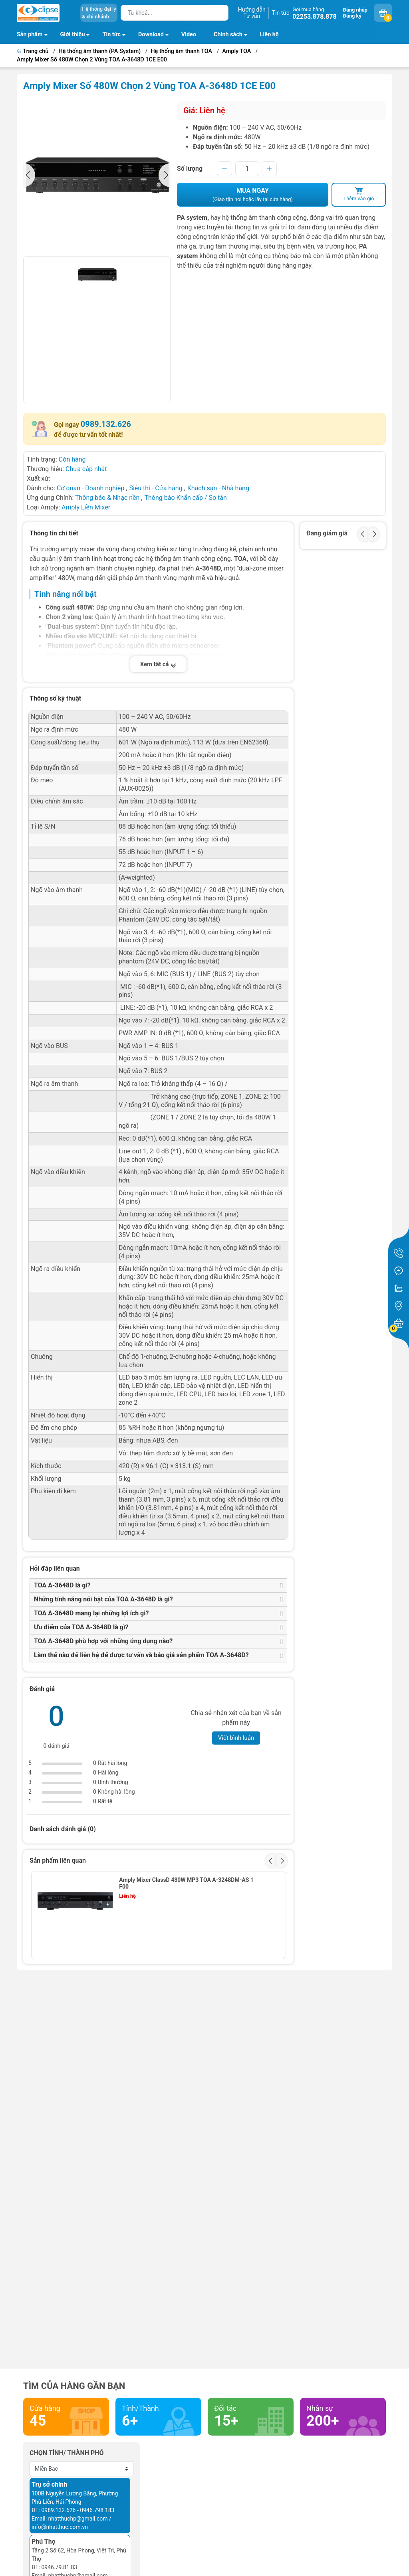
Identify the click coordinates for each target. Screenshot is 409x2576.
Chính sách (233, 36)
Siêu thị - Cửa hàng (155, 488)
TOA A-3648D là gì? (62, 1585)
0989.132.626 (106, 424)
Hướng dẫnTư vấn (252, 12)
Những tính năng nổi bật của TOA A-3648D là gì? (103, 1599)
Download (155, 36)
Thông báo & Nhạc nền (107, 497)
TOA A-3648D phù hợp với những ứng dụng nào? (103, 1641)
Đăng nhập (355, 10)
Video (188, 34)
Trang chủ (33, 51)
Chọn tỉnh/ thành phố (67, 2453)
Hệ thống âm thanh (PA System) (100, 51)
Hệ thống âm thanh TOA (181, 51)
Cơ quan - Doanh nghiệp (90, 488)
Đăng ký (352, 16)
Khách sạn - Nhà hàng (218, 488)
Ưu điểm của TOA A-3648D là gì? (81, 1627)
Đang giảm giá (326, 533)
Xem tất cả (158, 664)
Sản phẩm (30, 34)
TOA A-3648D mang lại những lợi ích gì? (91, 1613)
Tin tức (281, 13)
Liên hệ (269, 34)
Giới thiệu (72, 34)
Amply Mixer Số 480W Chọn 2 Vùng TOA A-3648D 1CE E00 (92, 59)
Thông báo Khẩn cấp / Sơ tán (185, 497)
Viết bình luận (236, 1737)
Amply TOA (236, 51)
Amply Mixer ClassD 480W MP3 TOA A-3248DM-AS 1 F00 (186, 1883)
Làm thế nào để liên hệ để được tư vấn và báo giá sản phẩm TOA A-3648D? (141, 1655)
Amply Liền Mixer (86, 507)
